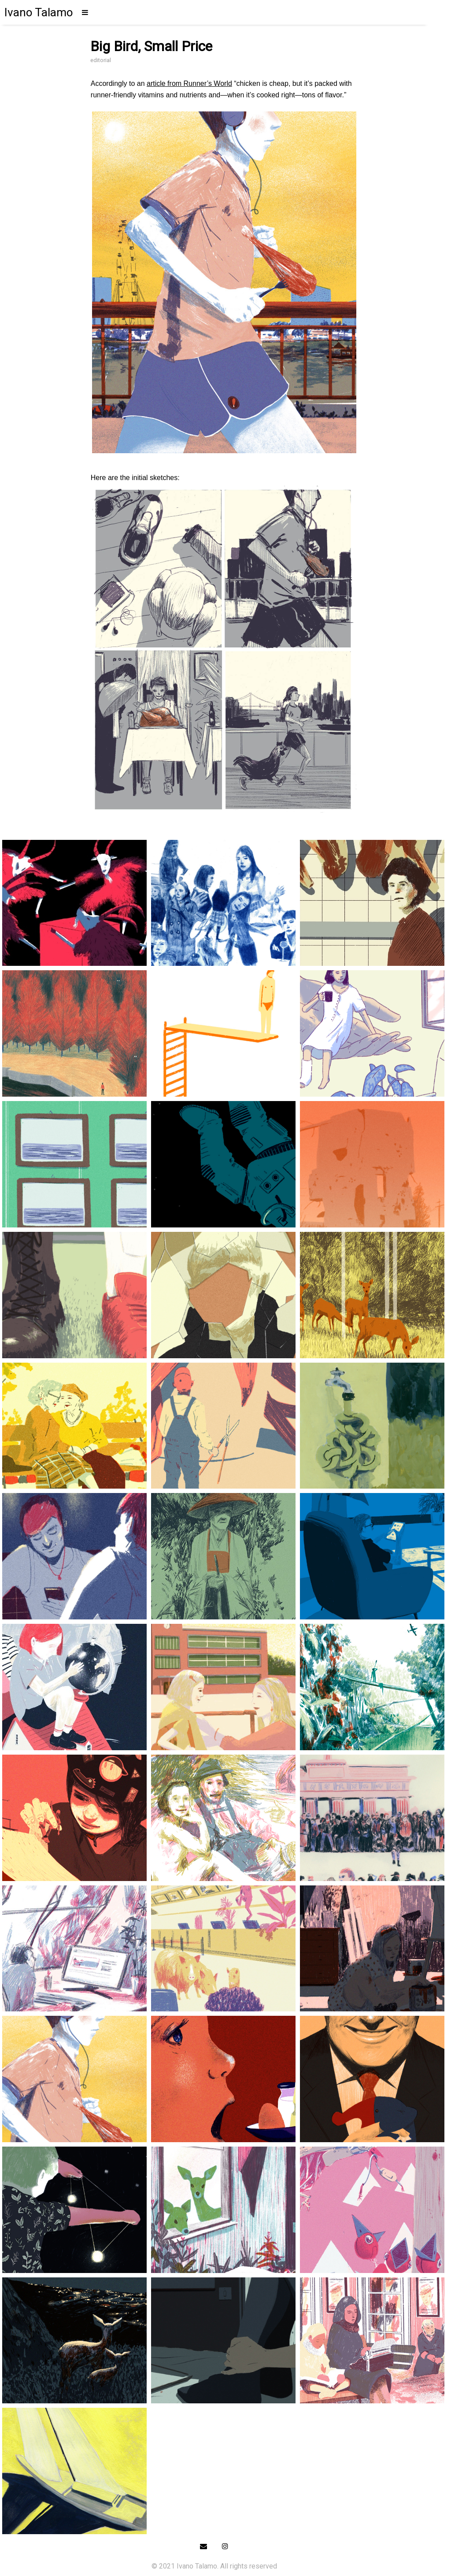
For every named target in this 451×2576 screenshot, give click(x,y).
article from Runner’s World (189, 83)
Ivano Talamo (38, 12)
